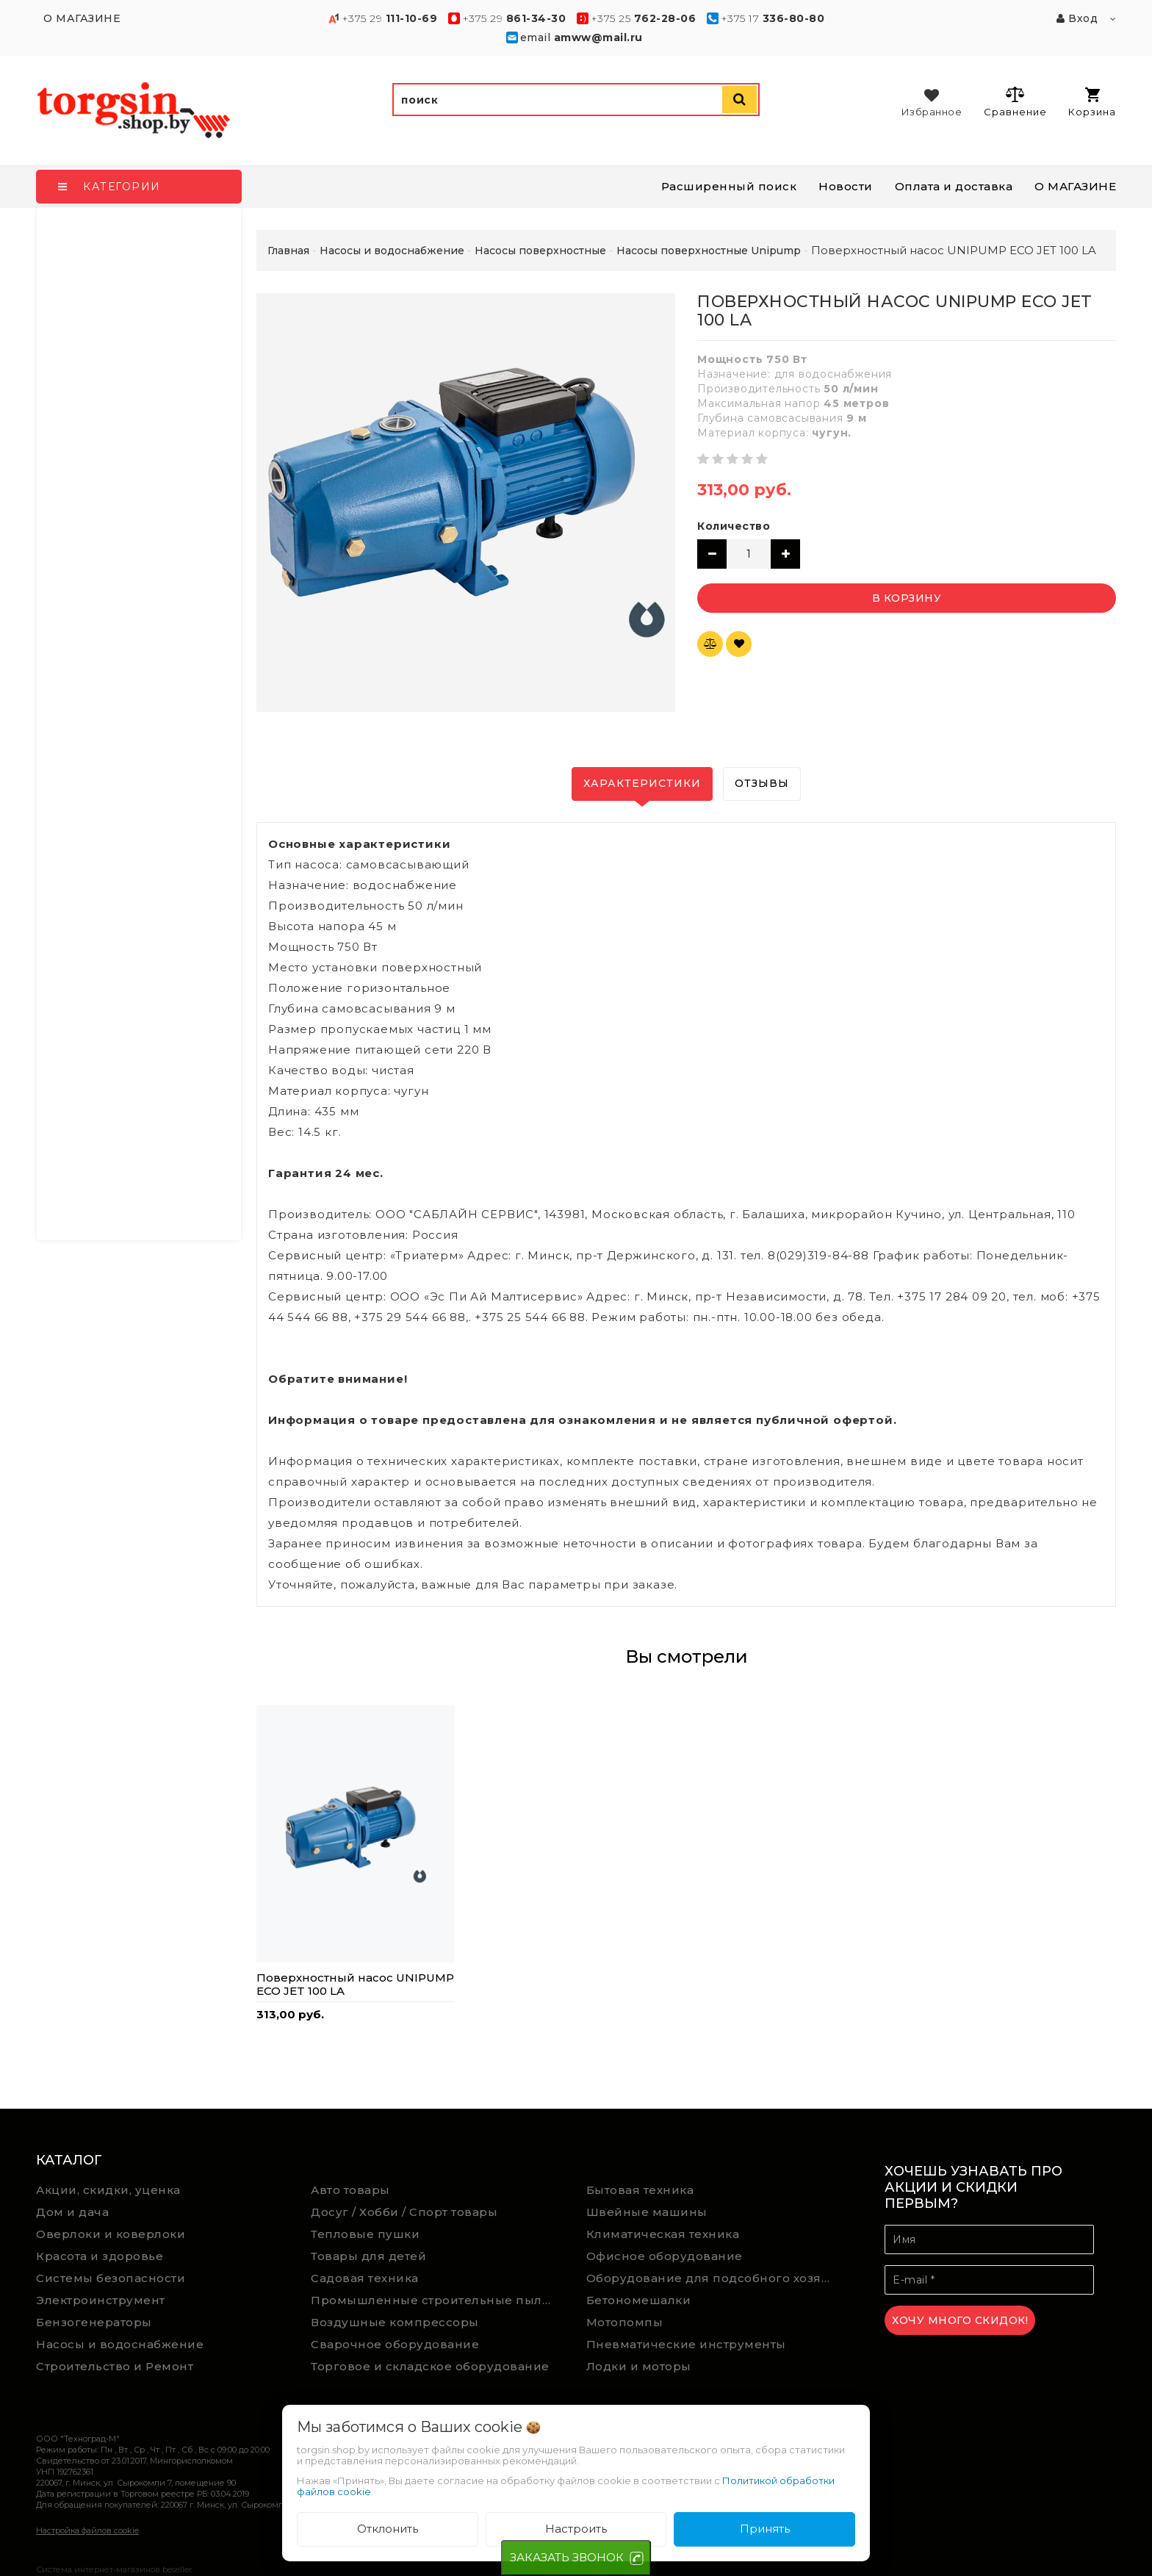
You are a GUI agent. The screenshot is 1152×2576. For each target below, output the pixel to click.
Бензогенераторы (94, 2322)
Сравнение (1015, 101)
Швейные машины (647, 2212)
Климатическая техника (663, 2234)
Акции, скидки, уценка (108, 2190)
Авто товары (350, 2190)
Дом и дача (72, 2212)
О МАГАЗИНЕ (1075, 186)
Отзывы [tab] (762, 783)
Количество (733, 526)
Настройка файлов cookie (87, 2530)
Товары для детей (368, 2256)
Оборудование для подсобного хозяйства (713, 2278)
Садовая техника (365, 2278)
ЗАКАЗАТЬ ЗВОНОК (567, 2557)
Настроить (576, 2529)
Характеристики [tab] (642, 783)
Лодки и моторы (638, 2366)
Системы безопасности (110, 2278)
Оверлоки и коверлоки (110, 2234)
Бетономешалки (638, 2300)
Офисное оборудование (664, 2256)
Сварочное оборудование (395, 2344)
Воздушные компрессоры (395, 2322)
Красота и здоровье (99, 2256)
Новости (845, 186)
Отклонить (387, 2529)
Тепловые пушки (365, 2234)
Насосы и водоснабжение (120, 2344)
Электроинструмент (100, 2300)
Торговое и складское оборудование (430, 2366)
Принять (765, 2529)
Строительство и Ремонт (114, 2366)
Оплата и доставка (954, 186)
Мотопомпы (624, 2322)
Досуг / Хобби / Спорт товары (404, 2212)
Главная (288, 250)
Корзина (1092, 102)
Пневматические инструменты (686, 2344)
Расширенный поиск (729, 186)
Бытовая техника (640, 2190)
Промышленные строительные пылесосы (437, 2300)
